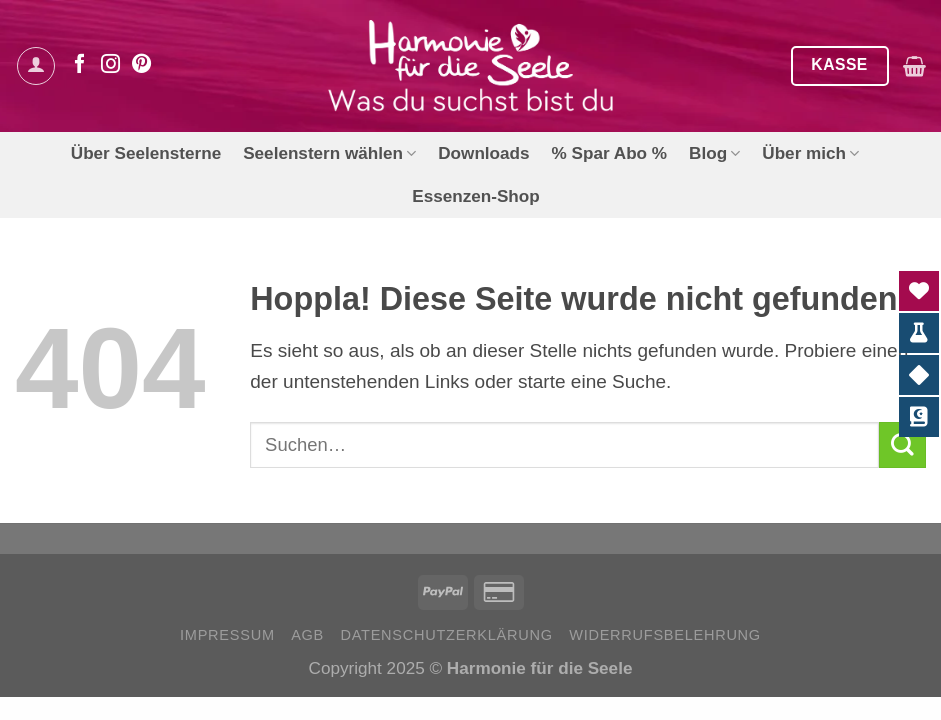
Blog (714, 153)
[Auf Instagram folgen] (110, 65)
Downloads (483, 153)
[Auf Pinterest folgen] (141, 65)
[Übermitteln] (902, 445)
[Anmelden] (36, 66)
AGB (307, 635)
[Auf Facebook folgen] (79, 65)
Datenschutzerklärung (446, 635)
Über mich (810, 153)
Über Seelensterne (146, 153)
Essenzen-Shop (476, 196)
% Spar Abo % (609, 153)
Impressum (227, 635)
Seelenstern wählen (329, 153)
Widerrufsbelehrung (665, 635)
